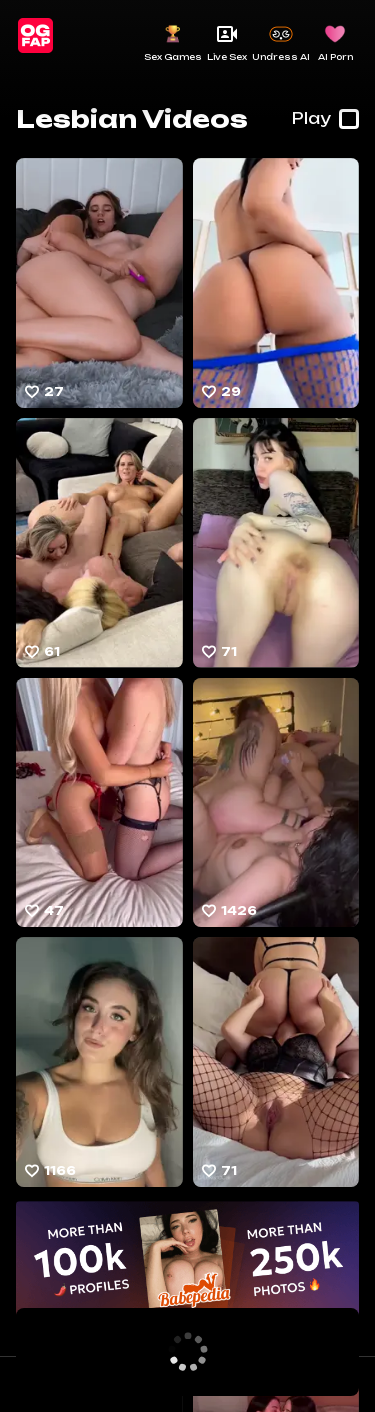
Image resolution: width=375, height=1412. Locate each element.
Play (325, 119)
